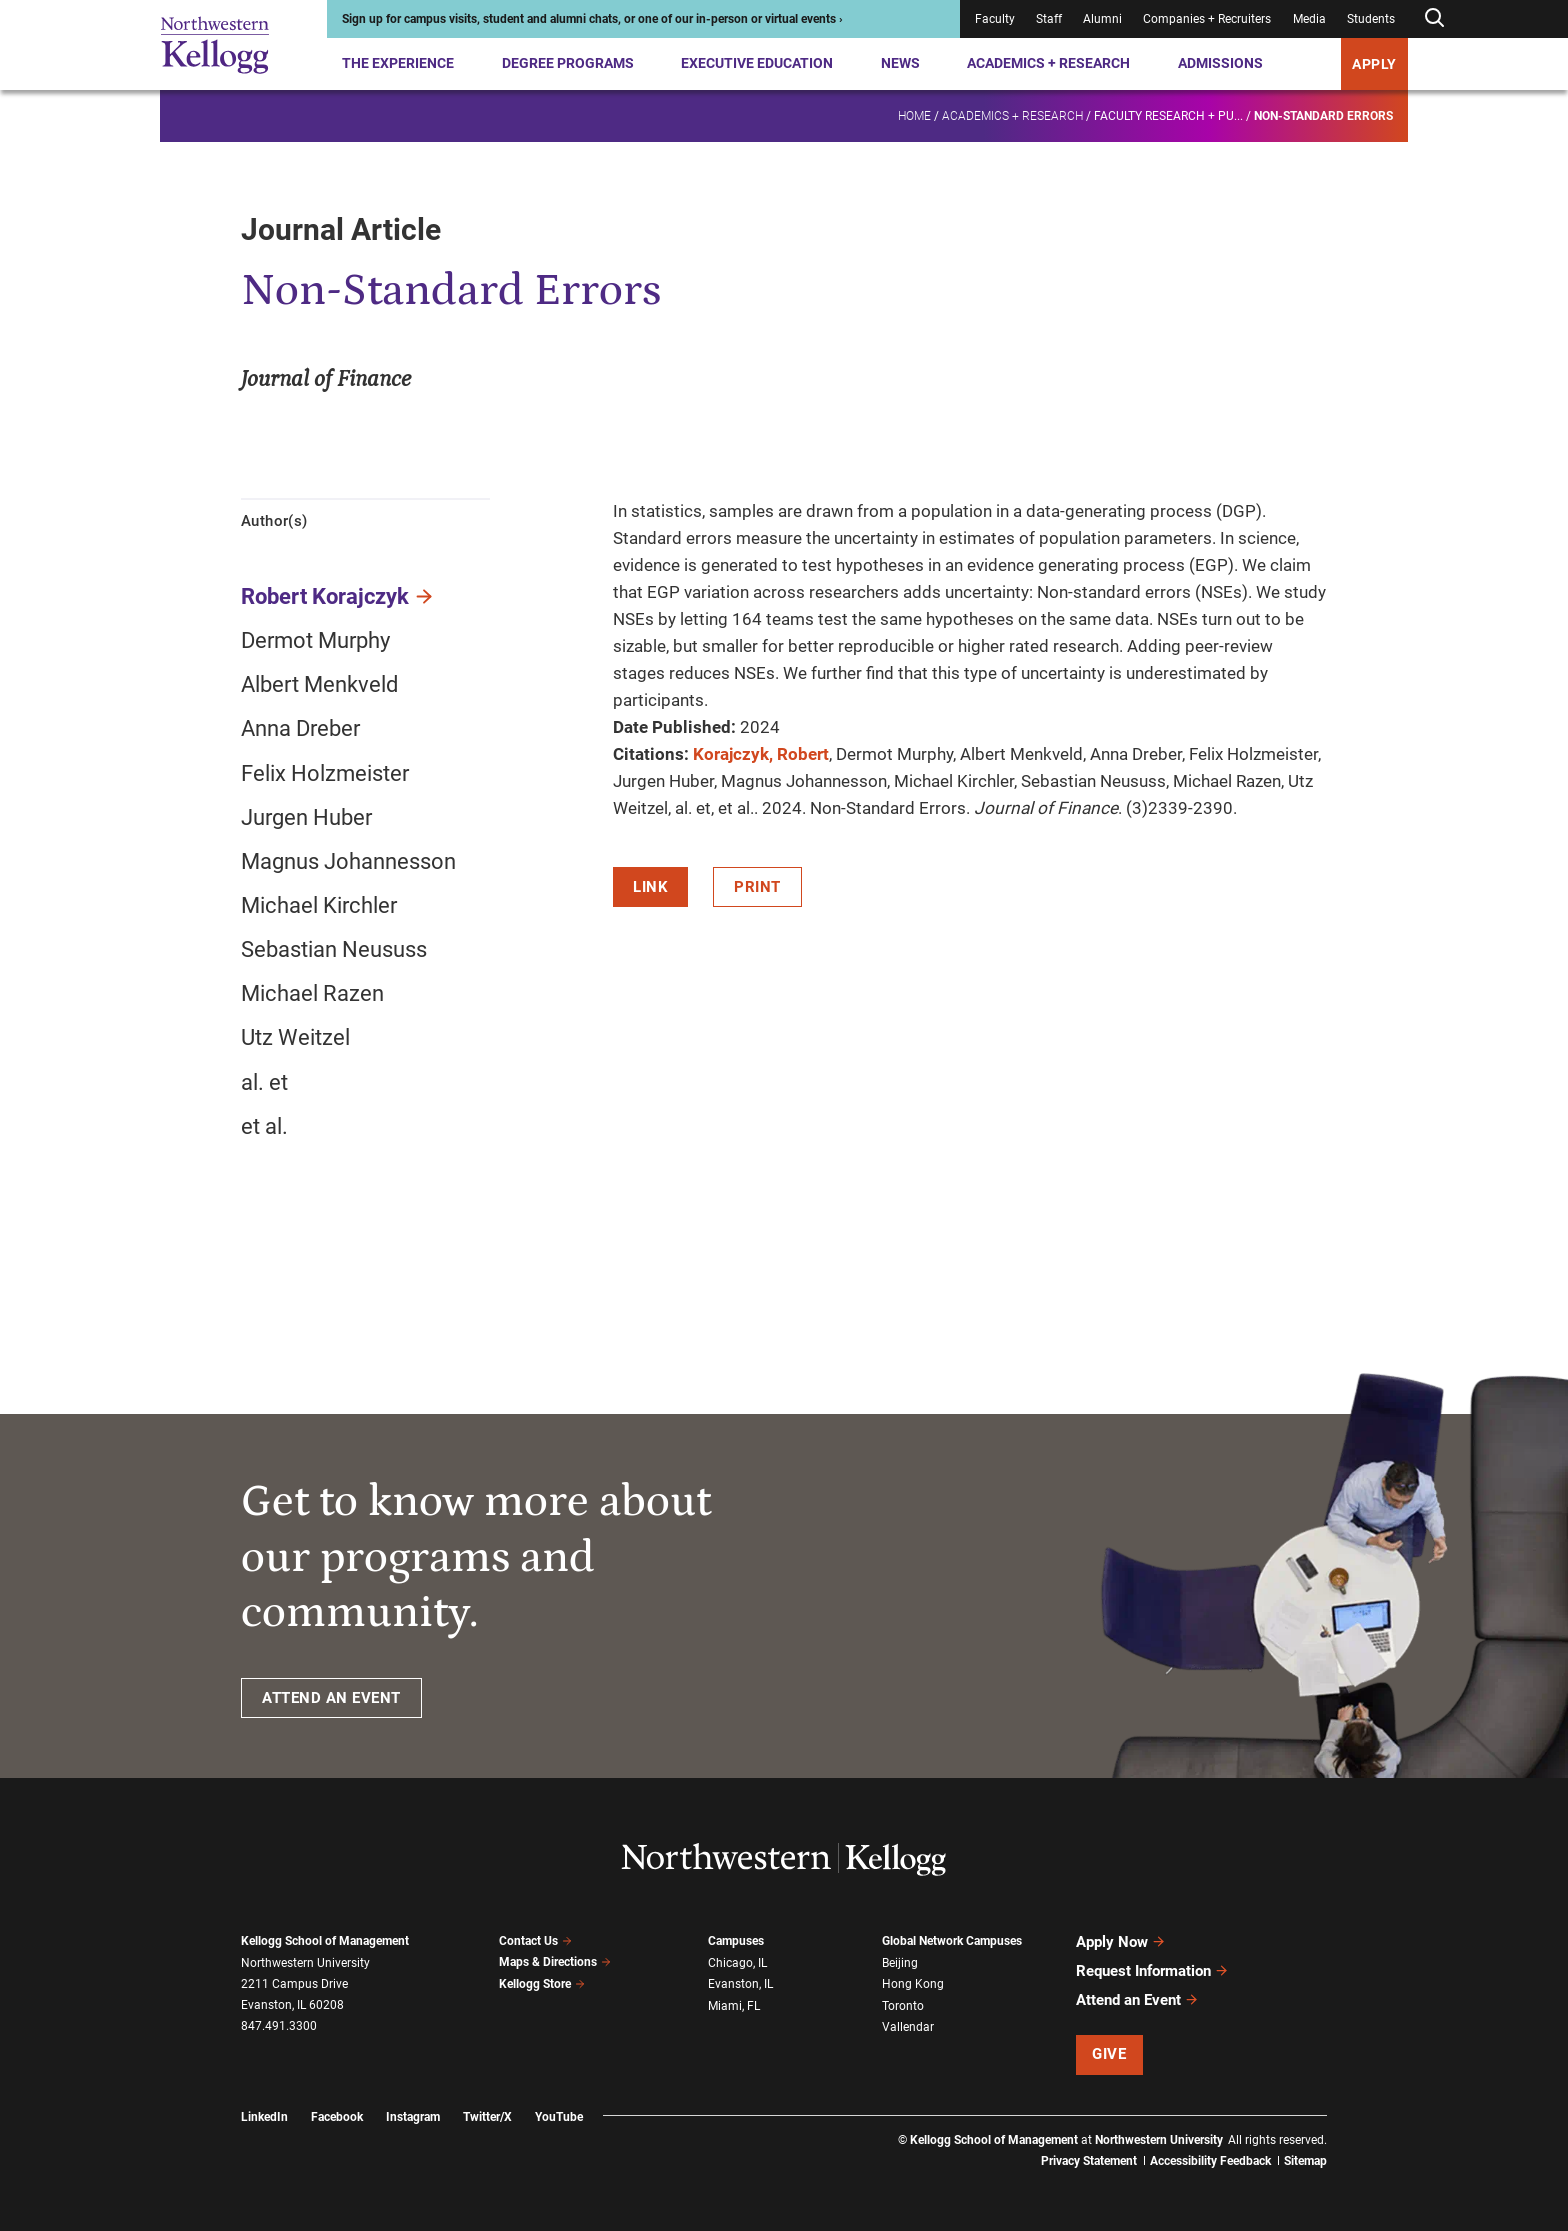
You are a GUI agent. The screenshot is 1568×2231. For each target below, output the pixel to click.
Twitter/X (487, 2117)
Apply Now (1121, 1942)
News (900, 63)
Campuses (736, 1941)
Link (650, 887)
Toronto (903, 2006)
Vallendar (908, 2027)
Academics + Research (1048, 63)
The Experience (398, 63)
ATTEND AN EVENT (331, 1698)
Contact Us (535, 1941)
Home (914, 116)
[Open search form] (1434, 18)
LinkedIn (264, 2117)
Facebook (337, 2117)
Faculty (995, 19)
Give (1109, 2054)
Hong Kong (913, 1984)
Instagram (413, 2117)
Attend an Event (1137, 2000)
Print (757, 887)
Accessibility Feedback (1210, 2161)
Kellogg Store (542, 1984)
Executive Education (757, 63)
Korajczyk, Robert (761, 754)
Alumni (1102, 19)
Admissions (1220, 63)
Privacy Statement (1089, 2161)
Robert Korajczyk (325, 596)
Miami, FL (734, 2006)
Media (1309, 19)
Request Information (1152, 1971)
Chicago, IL (737, 1963)
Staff (1049, 19)
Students (1371, 19)
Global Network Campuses (952, 1941)
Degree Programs (568, 63)
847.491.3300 (279, 2026)
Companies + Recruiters (1207, 19)
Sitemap (1305, 2161)
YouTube (559, 2117)
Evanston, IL (740, 1984)
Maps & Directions (555, 1962)
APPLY (1374, 64)
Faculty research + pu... (1168, 116)
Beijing (900, 1963)
